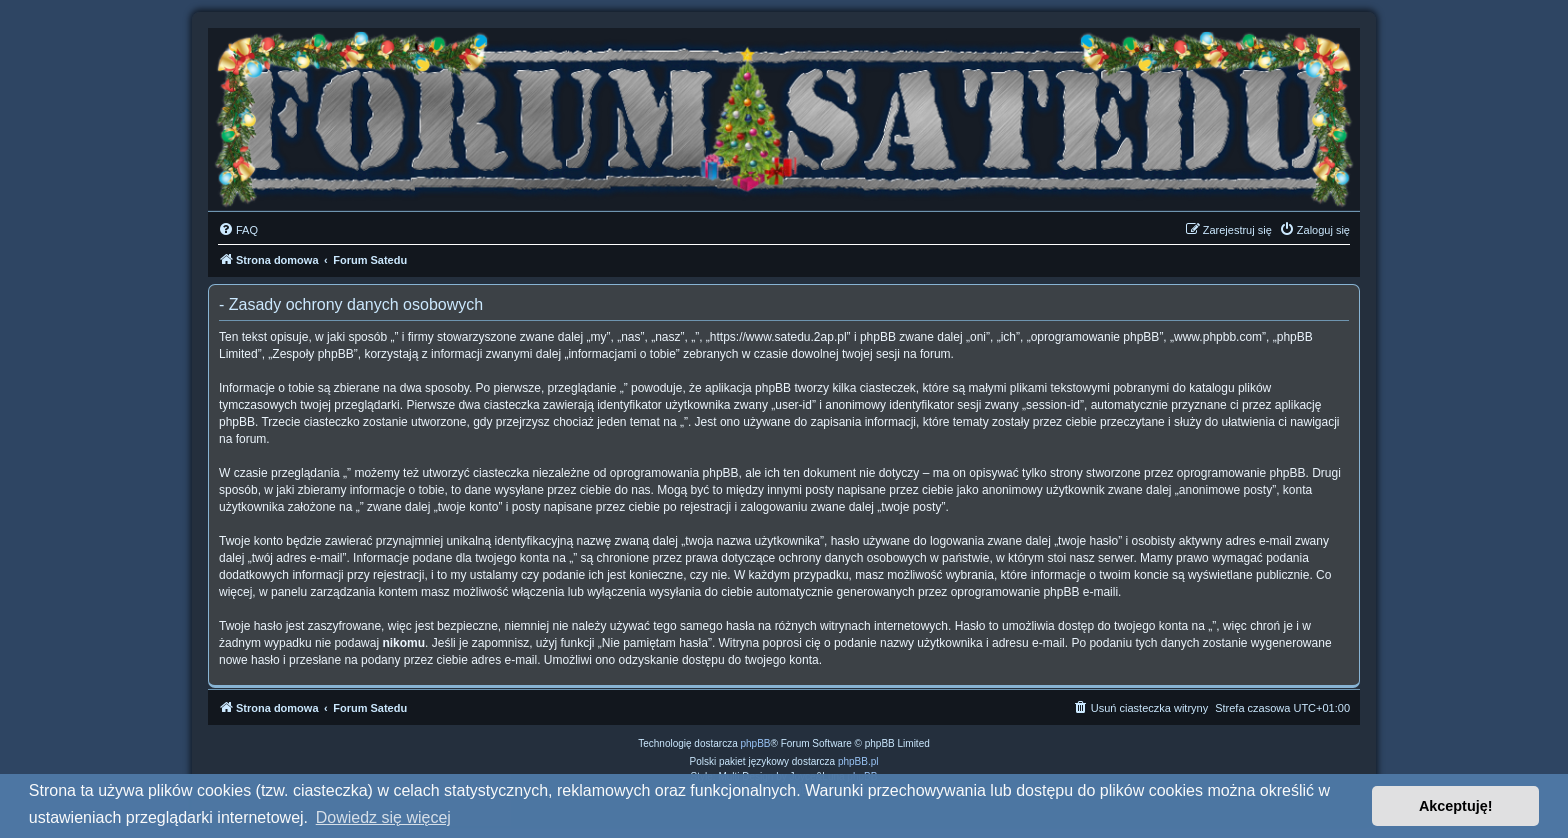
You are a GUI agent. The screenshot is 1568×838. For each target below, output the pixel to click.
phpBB (756, 743)
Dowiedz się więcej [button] (383, 817)
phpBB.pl (858, 761)
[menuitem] (238, 230)
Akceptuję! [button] (1456, 806)
